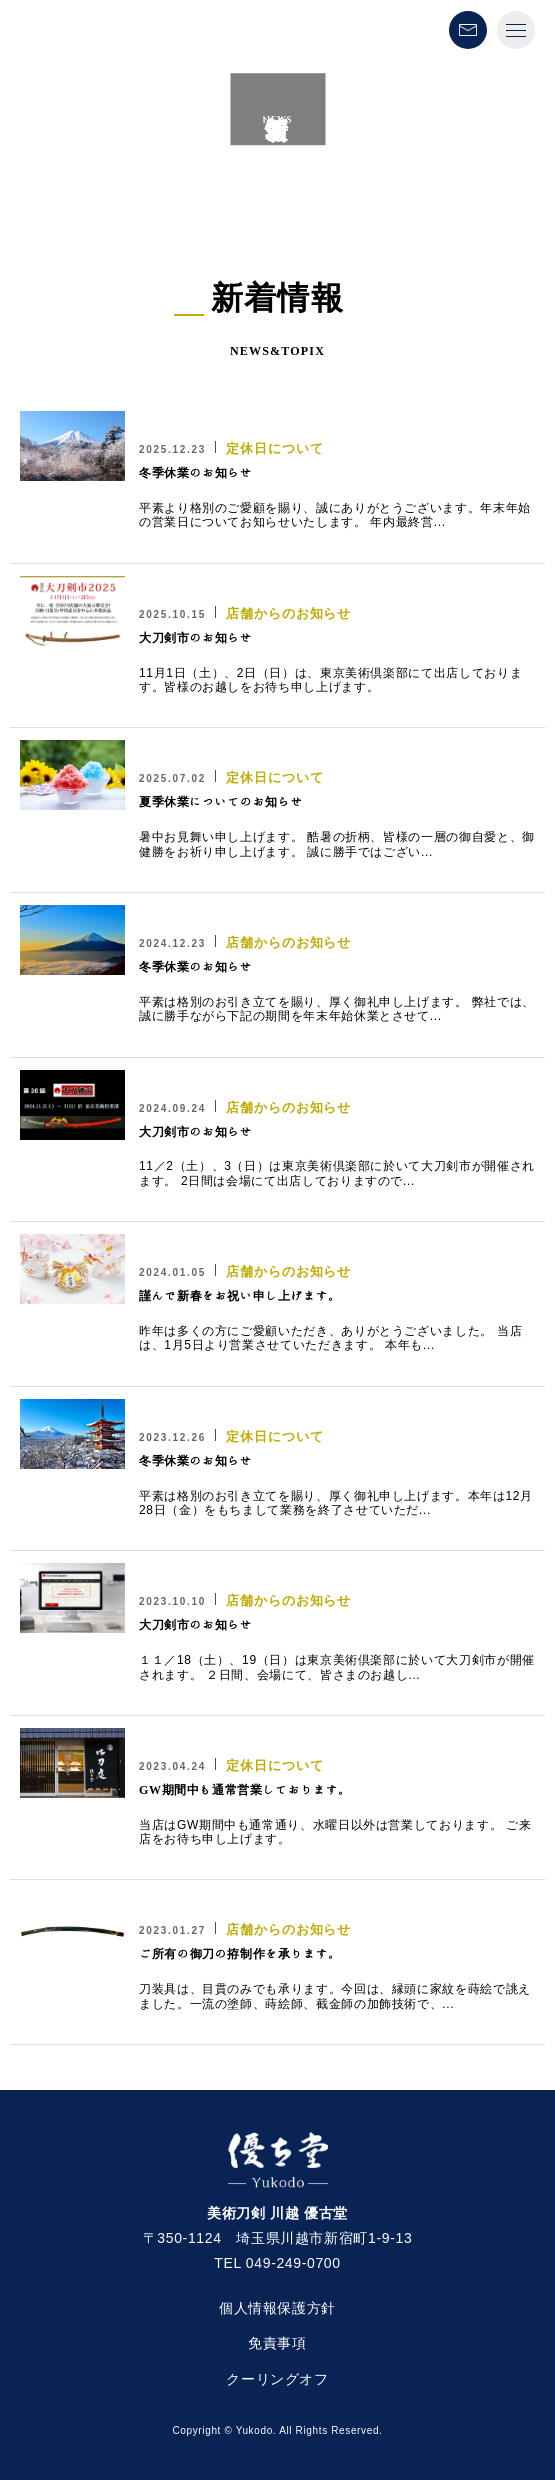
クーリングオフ (277, 2379)
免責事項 (277, 2343)
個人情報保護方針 (277, 2308)
